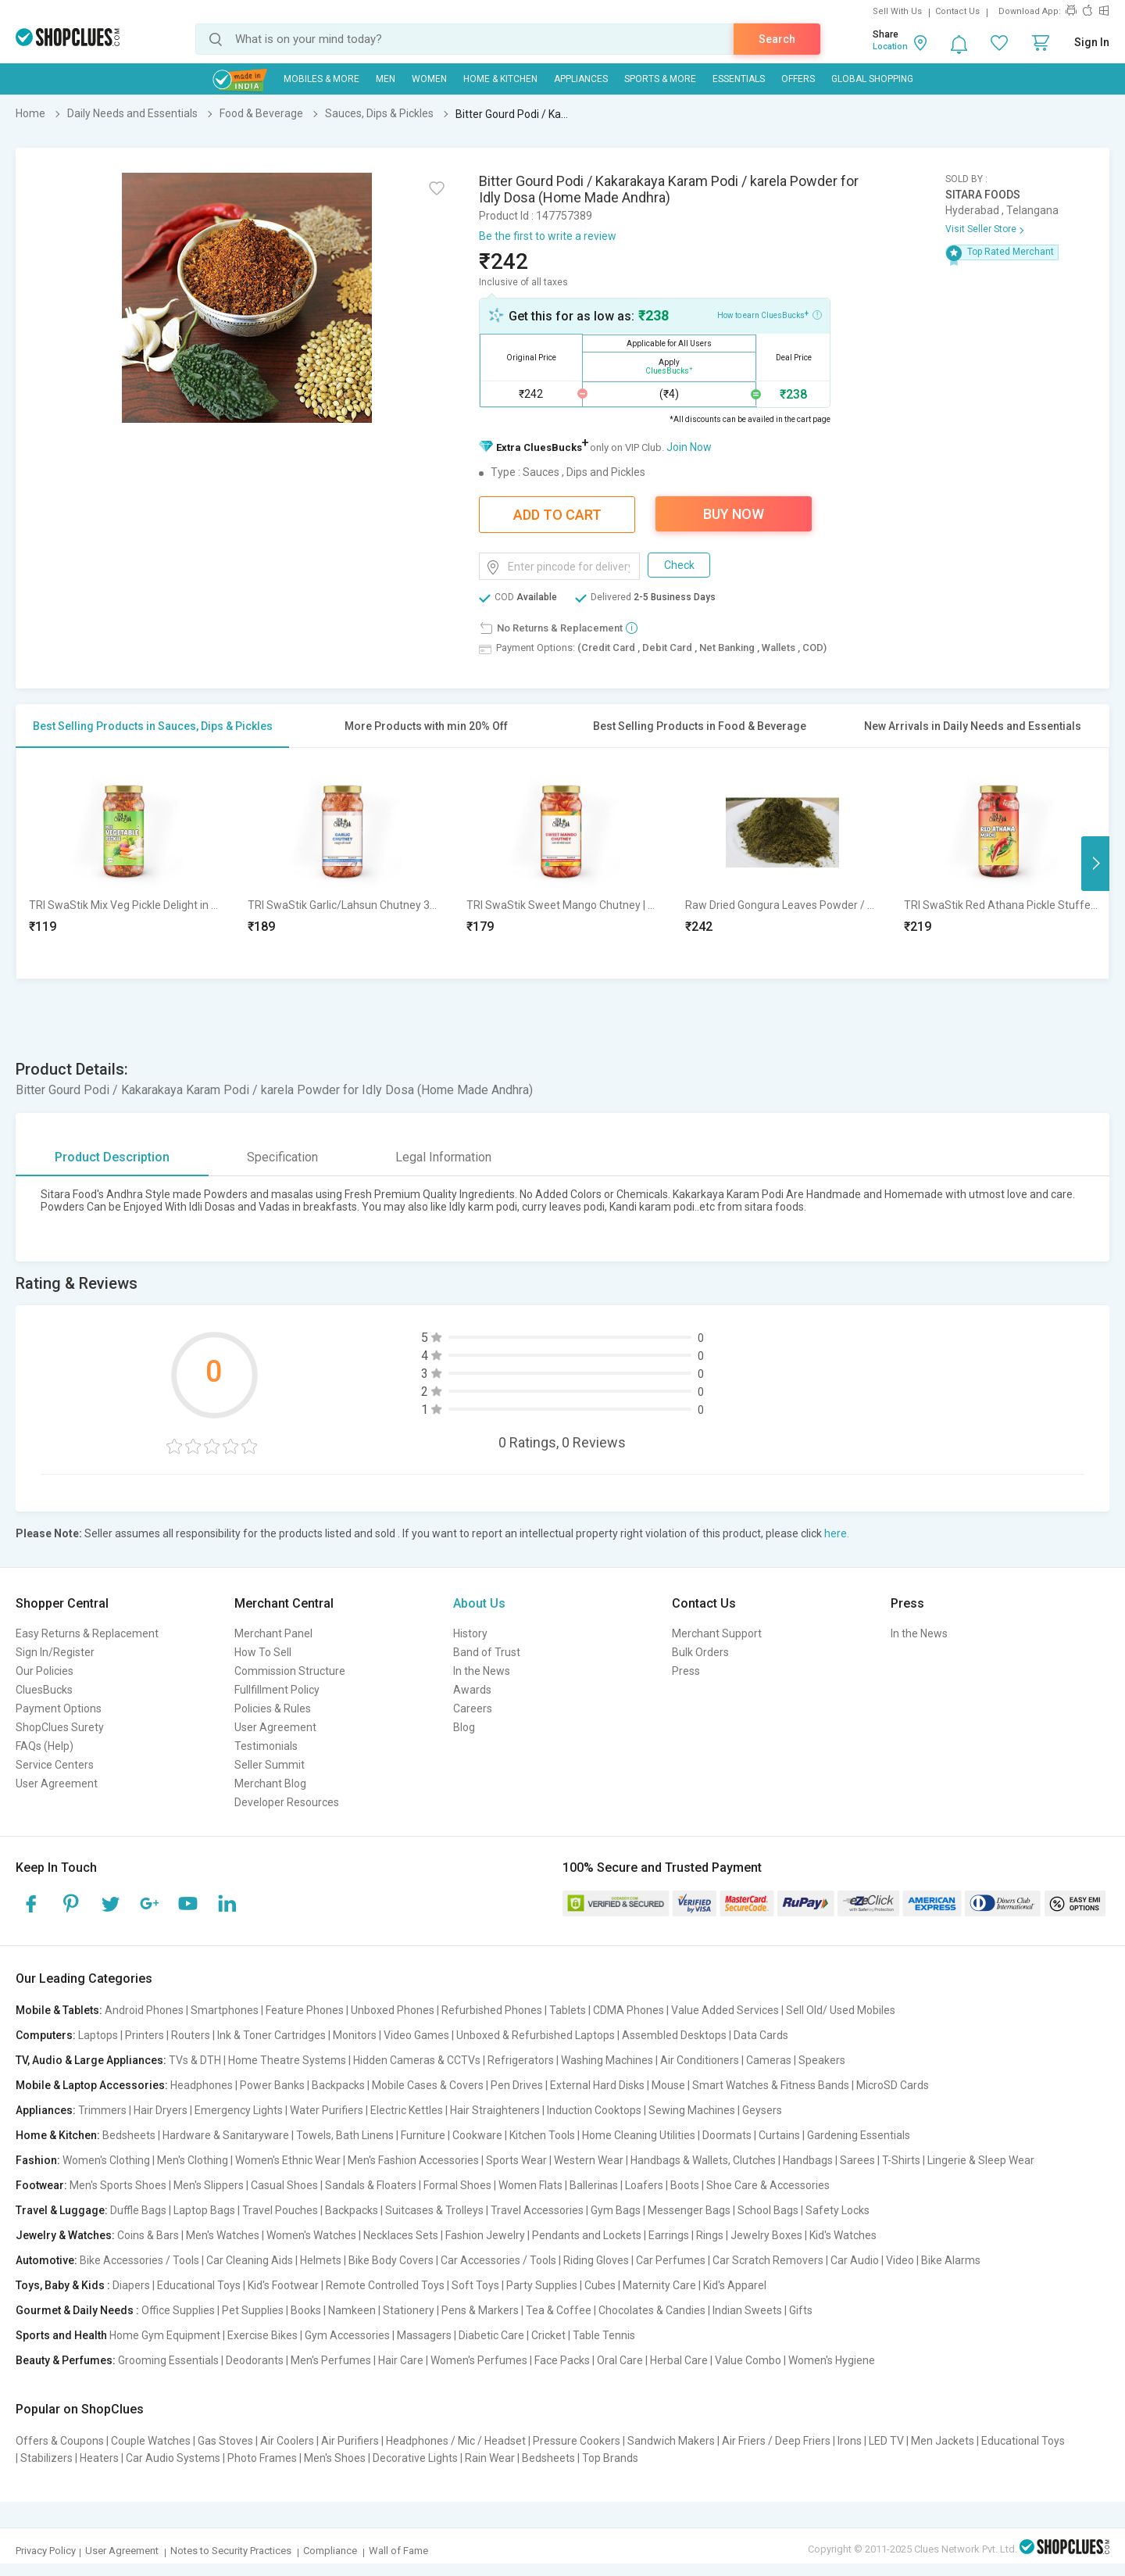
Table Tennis (604, 2335)
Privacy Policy (46, 2550)
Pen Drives (517, 2085)
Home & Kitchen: (58, 2135)
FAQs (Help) (44, 1746)
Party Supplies (541, 2285)
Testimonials (266, 1746)
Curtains (779, 2135)
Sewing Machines (691, 2110)
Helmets (320, 2260)
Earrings (668, 2235)
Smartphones (225, 2010)
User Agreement (57, 1783)
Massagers (424, 2335)
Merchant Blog (270, 1783)
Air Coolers (287, 2441)
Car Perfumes (670, 2260)
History (470, 1633)
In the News (481, 1671)
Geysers (762, 2110)
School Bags (768, 2210)
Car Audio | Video (872, 2260)
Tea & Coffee (558, 2310)
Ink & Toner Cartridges (271, 2035)
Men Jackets (942, 2441)
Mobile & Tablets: (59, 2010)
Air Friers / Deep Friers (776, 2441)
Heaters (99, 2458)
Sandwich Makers (671, 2441)
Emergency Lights (239, 2110)
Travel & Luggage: (62, 2210)
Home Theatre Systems (287, 2060)
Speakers (821, 2060)
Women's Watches (311, 2235)
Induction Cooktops (594, 2110)
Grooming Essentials (168, 2360)
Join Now (689, 447)
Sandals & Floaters (370, 2185)
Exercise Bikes (262, 2335)
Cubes (600, 2285)
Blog (464, 1727)
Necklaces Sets (400, 2235)
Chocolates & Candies (651, 2310)
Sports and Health (61, 2335)
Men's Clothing (192, 2160)
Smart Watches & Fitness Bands (770, 2085)
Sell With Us (897, 11)
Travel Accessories (537, 2210)
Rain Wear (490, 2458)
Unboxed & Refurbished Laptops (535, 2035)
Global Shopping (872, 78)
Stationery (408, 2310)
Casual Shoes (284, 2185)
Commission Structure (289, 1671)
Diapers (131, 2285)
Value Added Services (725, 2010)
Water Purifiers (326, 2110)
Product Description (112, 1157)
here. (836, 1533)
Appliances (581, 78)
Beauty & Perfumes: (66, 2360)
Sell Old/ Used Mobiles (840, 2010)
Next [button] (1095, 863)
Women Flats (530, 2185)
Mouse (668, 2085)
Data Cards (761, 2035)
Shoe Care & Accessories (768, 2185)
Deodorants (255, 2360)
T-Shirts (901, 2160)
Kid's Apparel (734, 2285)
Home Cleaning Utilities (638, 2135)
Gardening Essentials (858, 2135)
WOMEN (429, 78)
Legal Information (443, 1157)
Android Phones (144, 2010)
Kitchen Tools (542, 2135)
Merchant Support (717, 1633)
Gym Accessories (347, 2335)
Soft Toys (475, 2285)
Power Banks (272, 2085)
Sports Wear (516, 2160)
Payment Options (59, 1708)
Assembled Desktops (674, 2035)
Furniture (423, 2135)
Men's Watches (222, 2235)
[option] (125, 863)
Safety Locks (837, 2210)
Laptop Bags (204, 2210)
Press (686, 1671)
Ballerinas (594, 2185)
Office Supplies (178, 2310)
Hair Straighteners (495, 2110)
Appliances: (46, 2110)
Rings (709, 2235)
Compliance (330, 2550)
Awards (472, 1689)
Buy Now (733, 514)
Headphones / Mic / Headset (456, 2441)
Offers (798, 78)
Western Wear (588, 2160)
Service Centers (55, 1764)
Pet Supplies (253, 2310)
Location (890, 46)
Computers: (46, 2035)
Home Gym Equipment (164, 2335)
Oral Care (620, 2360)
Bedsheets (128, 2135)
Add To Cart (557, 514)
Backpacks (338, 2085)
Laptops (98, 2035)
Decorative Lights (415, 2458)
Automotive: (46, 2260)
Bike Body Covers (391, 2260)
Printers (144, 2035)
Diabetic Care (491, 2335)
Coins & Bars (148, 2235)
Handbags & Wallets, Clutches (703, 2160)
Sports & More (660, 78)
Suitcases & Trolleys (434, 2210)
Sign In (1091, 42)
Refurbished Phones (491, 2010)
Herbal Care (679, 2360)
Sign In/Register (55, 1652)
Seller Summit (269, 1764)
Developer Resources (286, 1802)
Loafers (644, 2185)
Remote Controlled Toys (385, 2285)
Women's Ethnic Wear (288, 2160)
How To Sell (262, 1652)
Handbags (808, 2160)
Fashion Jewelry (485, 2235)
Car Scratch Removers (767, 2260)
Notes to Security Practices (230, 2550)
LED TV (886, 2441)
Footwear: (41, 2185)
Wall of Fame (398, 2550)
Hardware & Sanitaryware (225, 2135)
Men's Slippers (208, 2185)
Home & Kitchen (500, 78)
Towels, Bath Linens (345, 2135)
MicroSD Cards (892, 2085)
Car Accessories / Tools (498, 2260)
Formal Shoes (457, 2185)
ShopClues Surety (60, 1727)
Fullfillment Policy (277, 1689)
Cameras (768, 2060)
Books (306, 2310)
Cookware (477, 2135)
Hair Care (400, 2360)
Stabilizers (46, 2458)
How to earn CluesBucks (769, 314)
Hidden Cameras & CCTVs (416, 2060)
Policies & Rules (272, 1708)
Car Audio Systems (173, 2458)
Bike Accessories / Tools (139, 2260)
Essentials (738, 78)
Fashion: (38, 2160)
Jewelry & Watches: (65, 2235)
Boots (684, 2185)
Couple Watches (151, 2441)
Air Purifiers (350, 2441)
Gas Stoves (225, 2441)
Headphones (201, 2085)
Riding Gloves (596, 2260)
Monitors (355, 2035)
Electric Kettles (406, 2110)
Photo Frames (262, 2458)
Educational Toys (199, 2285)
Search (777, 39)
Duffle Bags (138, 2210)
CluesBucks (44, 1689)
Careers (472, 1708)
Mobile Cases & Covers (428, 2085)
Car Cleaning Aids (249, 2260)
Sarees (857, 2160)
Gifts (800, 2310)
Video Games (416, 2035)
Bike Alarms (950, 2260)
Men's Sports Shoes (118, 2185)
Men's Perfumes (331, 2360)
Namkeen (352, 2310)
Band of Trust (486, 1652)
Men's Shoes (335, 2458)
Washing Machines (607, 2060)
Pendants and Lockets (586, 2235)
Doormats (727, 2135)
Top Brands (610, 2458)
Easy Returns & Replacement (87, 1633)
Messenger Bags (689, 2210)
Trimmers (102, 2110)
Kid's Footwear (283, 2285)
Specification (282, 1157)
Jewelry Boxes (766, 2235)
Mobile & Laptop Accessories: (92, 2085)
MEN (385, 78)
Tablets (567, 2010)
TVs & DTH (195, 2060)
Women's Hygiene (831, 2360)
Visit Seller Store (980, 229)
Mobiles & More (321, 78)
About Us (479, 1603)
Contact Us (957, 11)
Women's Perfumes (478, 2360)
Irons (850, 2441)
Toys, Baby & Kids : (63, 2285)
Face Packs (562, 2360)
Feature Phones (305, 2010)
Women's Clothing (106, 2160)
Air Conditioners (699, 2060)
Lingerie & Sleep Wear (980, 2160)
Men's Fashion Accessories (413, 2160)
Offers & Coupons (60, 2441)
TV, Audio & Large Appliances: (91, 2060)
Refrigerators (521, 2060)
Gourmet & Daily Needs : (77, 2310)
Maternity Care (659, 2285)
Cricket (548, 2335)
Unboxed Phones (392, 2010)
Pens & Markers (480, 2310)
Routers (190, 2035)
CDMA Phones (628, 2010)
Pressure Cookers (576, 2441)
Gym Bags (616, 2210)
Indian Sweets (747, 2310)
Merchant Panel (273, 1633)
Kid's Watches (843, 2235)
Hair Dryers (161, 2110)
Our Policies (44, 1671)
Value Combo (748, 2360)
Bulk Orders (700, 1652)
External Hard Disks (597, 2085)
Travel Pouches (280, 2210)
